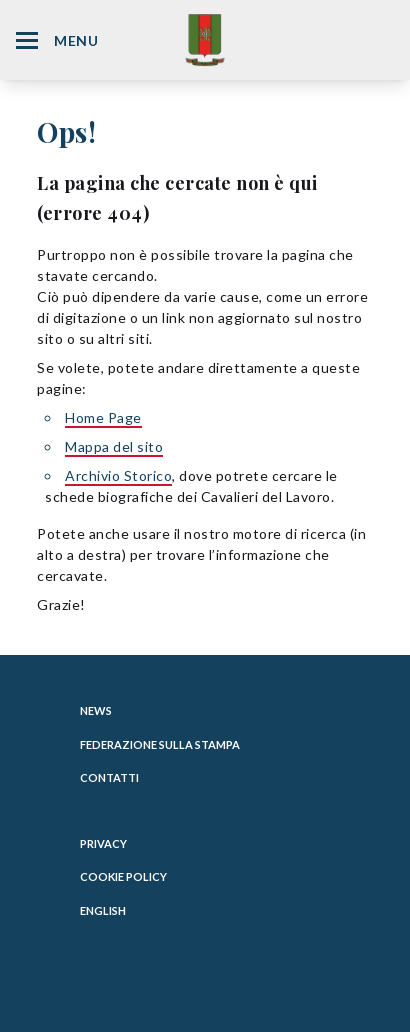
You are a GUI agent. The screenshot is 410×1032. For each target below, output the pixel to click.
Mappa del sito (114, 446)
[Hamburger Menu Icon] (27, 40)
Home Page (103, 417)
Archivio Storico (118, 475)
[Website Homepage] (205, 39)
